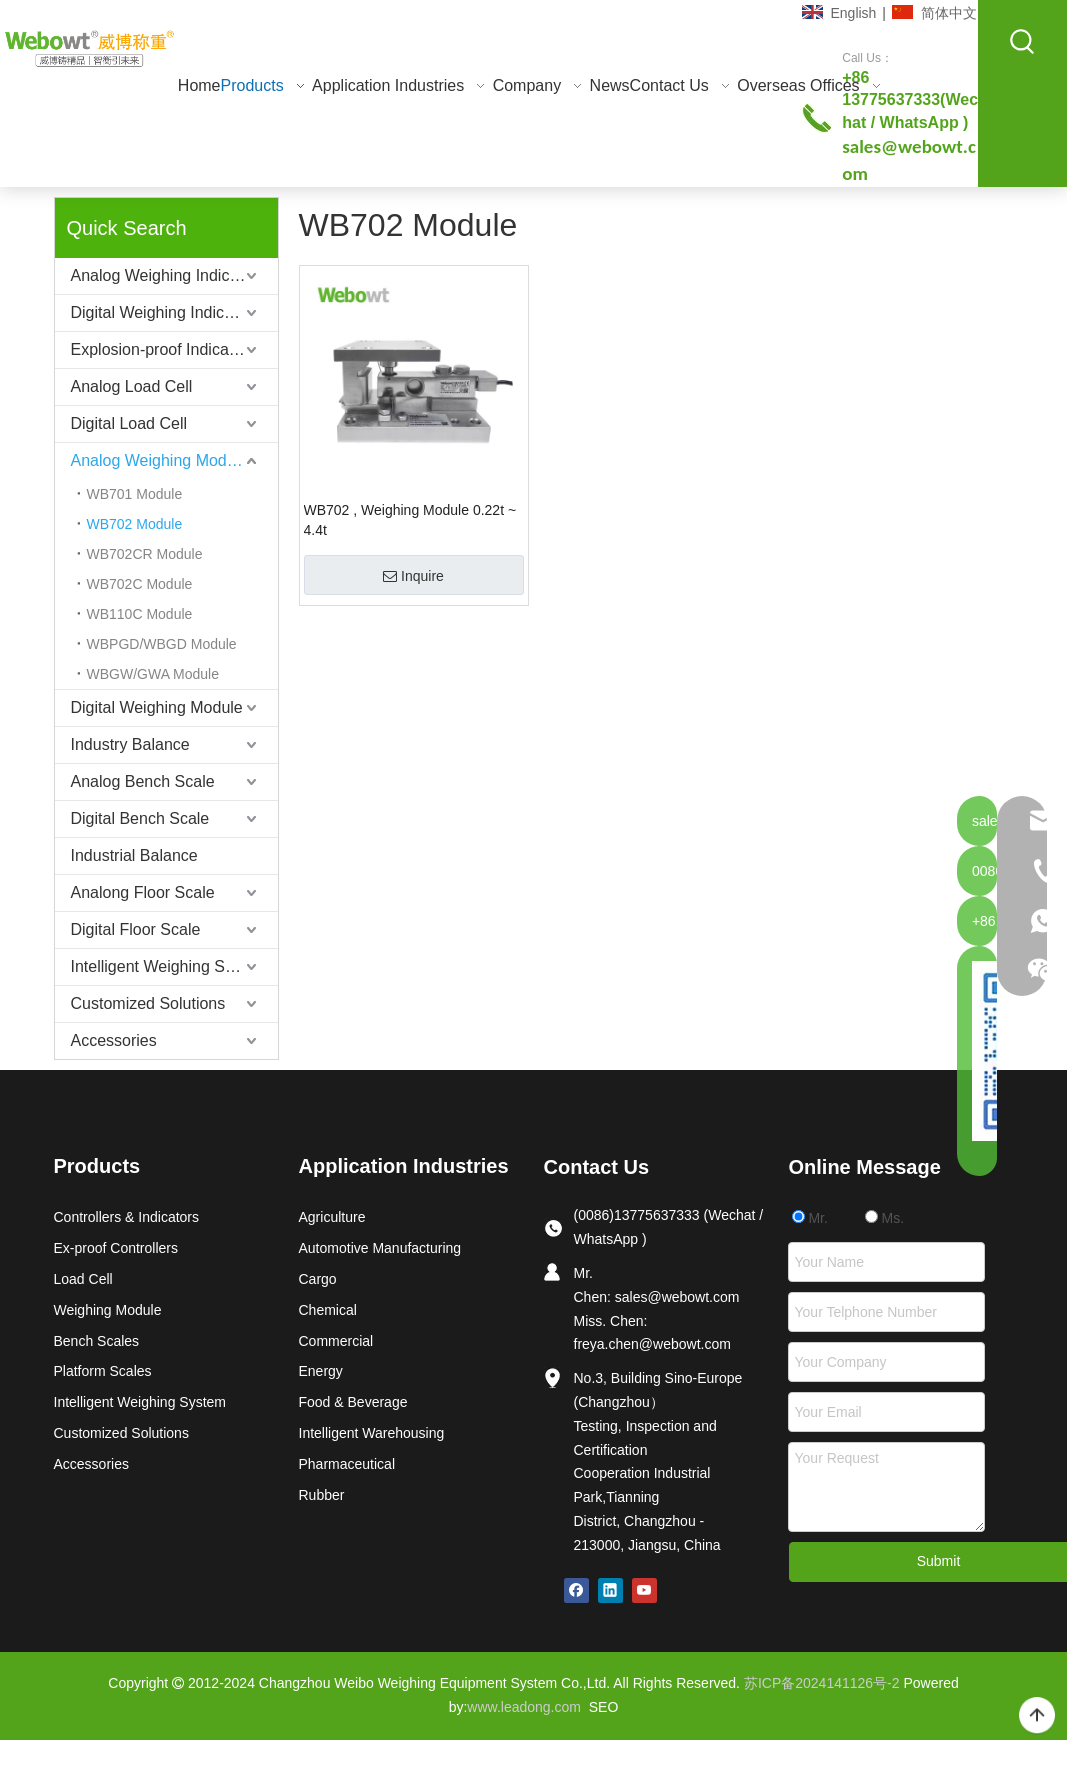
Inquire (413, 576)
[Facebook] (576, 1590)
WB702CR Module (145, 554)
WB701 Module (135, 494)
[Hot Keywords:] (1023, 42)
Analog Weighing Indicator (164, 275)
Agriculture (332, 1217)
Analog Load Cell (132, 386)
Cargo (318, 1279)
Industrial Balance (134, 855)
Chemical (328, 1310)
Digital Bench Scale (140, 818)
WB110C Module (140, 614)
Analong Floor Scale (143, 892)
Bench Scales (97, 1341)
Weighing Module (108, 1310)
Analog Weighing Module (160, 460)
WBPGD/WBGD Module (162, 644)
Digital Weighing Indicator (161, 312)
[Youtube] (644, 1590)
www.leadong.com (524, 1707)
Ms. (884, 1218)
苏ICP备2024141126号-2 (822, 1683)
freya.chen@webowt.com (652, 1344)
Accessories (114, 1040)
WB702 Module (135, 524)
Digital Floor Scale (136, 929)
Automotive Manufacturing (380, 1248)
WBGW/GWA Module (153, 674)
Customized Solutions (148, 1003)
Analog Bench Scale (143, 781)
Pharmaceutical (347, 1464)
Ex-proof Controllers (116, 1248)
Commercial (336, 1341)
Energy (321, 1371)
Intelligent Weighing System (169, 966)
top (1037, 1716)
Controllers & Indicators (127, 1217)
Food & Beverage (353, 1402)
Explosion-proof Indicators (163, 349)
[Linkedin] (610, 1590)
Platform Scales (103, 1371)
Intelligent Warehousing (372, 1433)
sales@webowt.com (677, 1297)
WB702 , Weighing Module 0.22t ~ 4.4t (410, 520)
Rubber (322, 1495)
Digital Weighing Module (157, 707)
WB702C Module (140, 584)
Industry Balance (130, 744)
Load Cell (83, 1279)
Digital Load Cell (129, 423)
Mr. (810, 1218)
